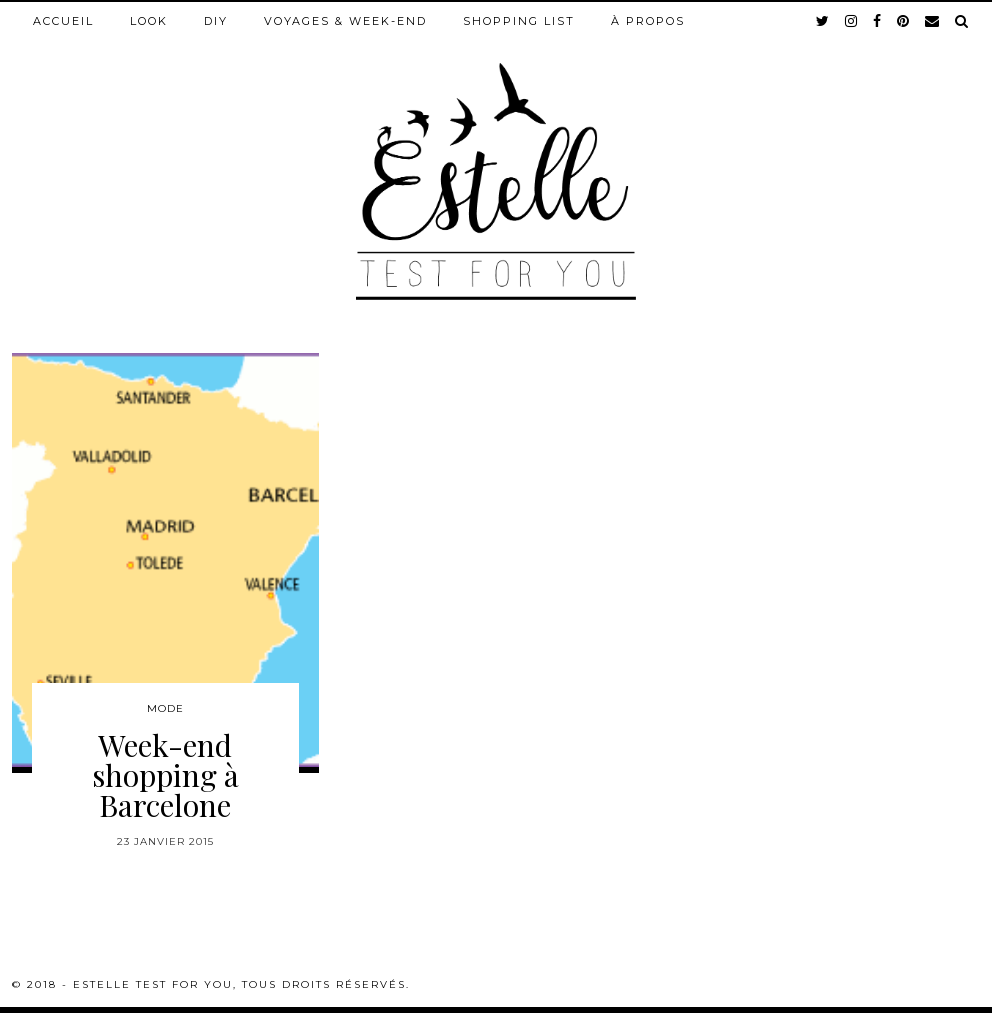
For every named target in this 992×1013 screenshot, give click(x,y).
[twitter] (823, 21)
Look (149, 21)
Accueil (63, 21)
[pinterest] (904, 21)
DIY (216, 21)
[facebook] (878, 21)
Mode (165, 708)
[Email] (933, 21)
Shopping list (519, 21)
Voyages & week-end (345, 21)
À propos (648, 21)
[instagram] (852, 21)
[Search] (962, 21)
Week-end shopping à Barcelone (165, 775)
